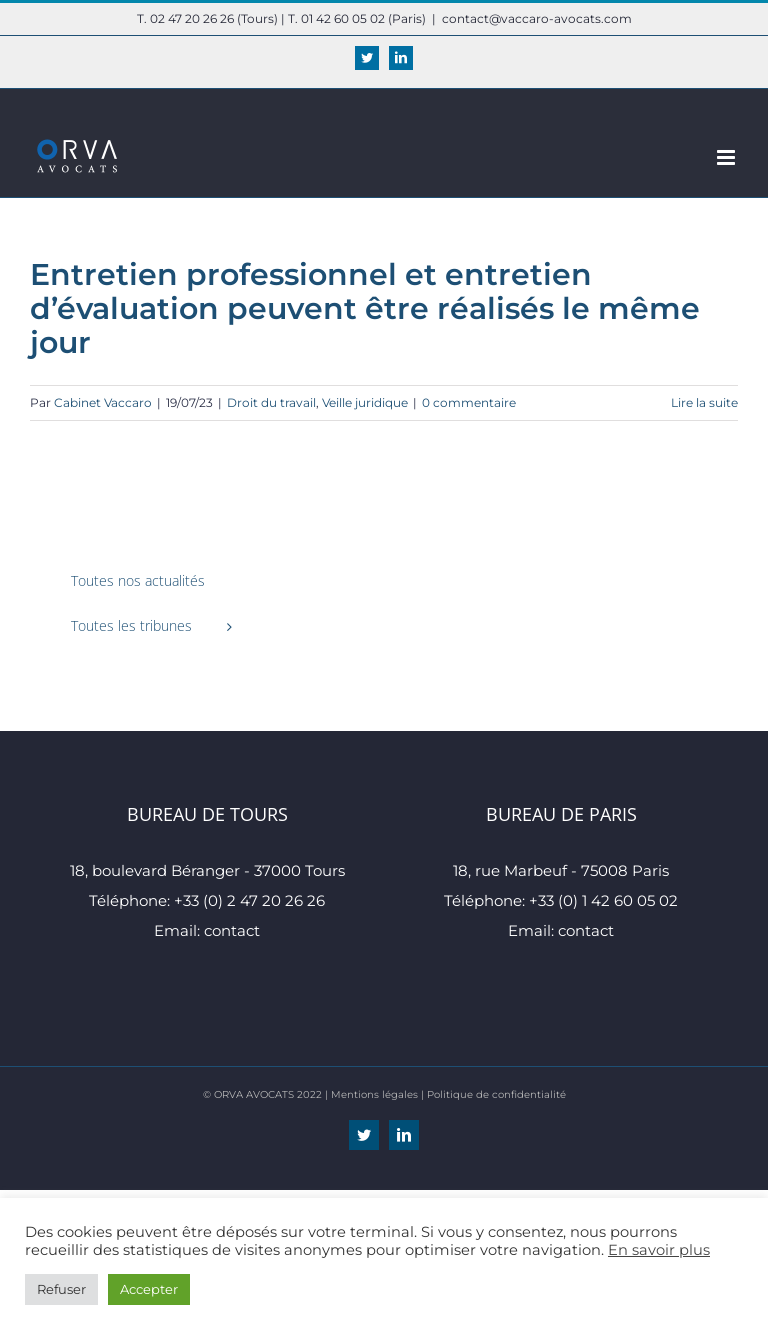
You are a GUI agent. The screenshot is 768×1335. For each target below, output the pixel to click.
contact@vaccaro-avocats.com (537, 18)
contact (232, 930)
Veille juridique (365, 402)
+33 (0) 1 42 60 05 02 (603, 900)
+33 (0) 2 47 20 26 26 (249, 900)
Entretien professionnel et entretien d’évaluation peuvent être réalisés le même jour (365, 308)
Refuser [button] (61, 1289)
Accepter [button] (149, 1289)
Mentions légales (374, 1094)
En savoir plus (659, 1250)
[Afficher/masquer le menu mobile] (727, 157)
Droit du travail (271, 402)
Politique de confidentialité (496, 1094)
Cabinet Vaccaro (103, 402)
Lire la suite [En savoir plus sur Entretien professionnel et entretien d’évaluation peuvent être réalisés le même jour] (704, 402)
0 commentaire (469, 402)
